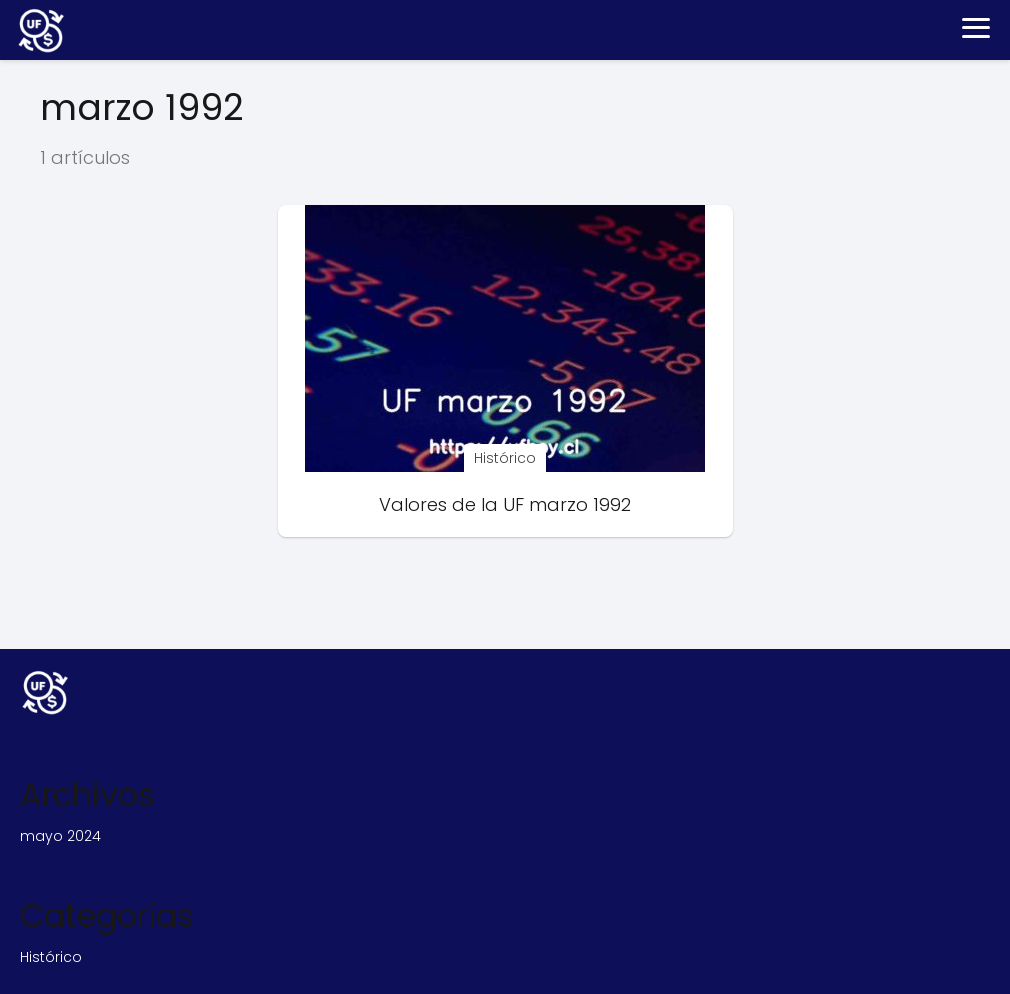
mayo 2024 (60, 836)
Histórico (51, 957)
